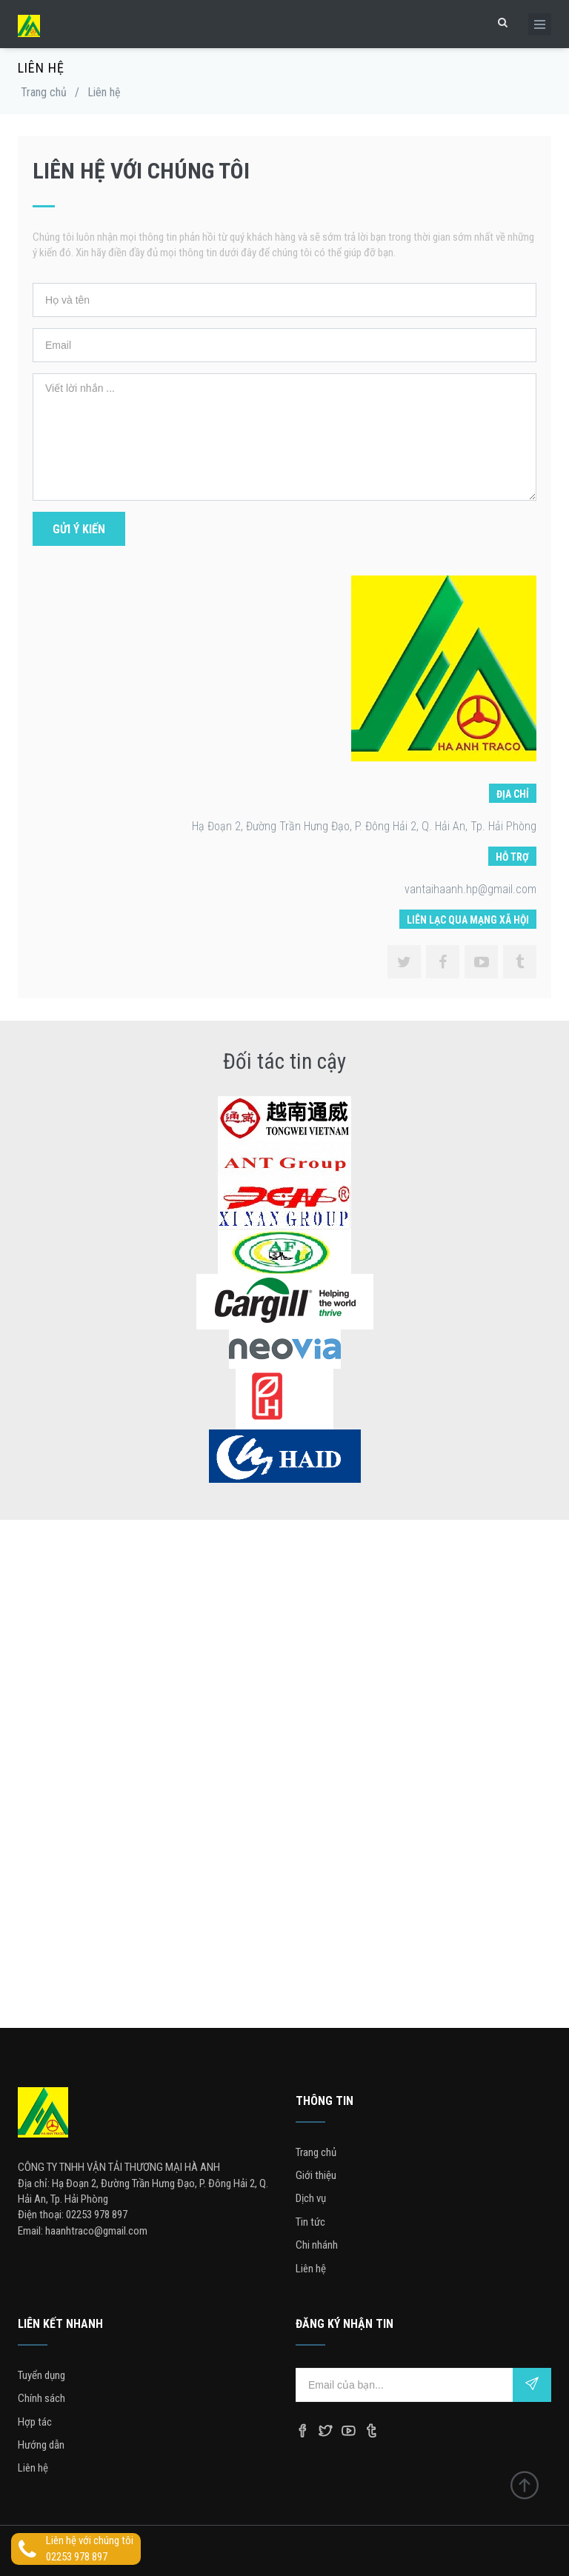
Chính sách (41, 2398)
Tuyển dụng (41, 2375)
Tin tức (310, 2222)
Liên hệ (311, 2268)
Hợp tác (35, 2422)
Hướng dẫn (41, 2445)
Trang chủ (44, 92)
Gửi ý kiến (79, 529)
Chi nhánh (317, 2245)
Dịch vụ (311, 2198)
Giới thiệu (316, 2175)
